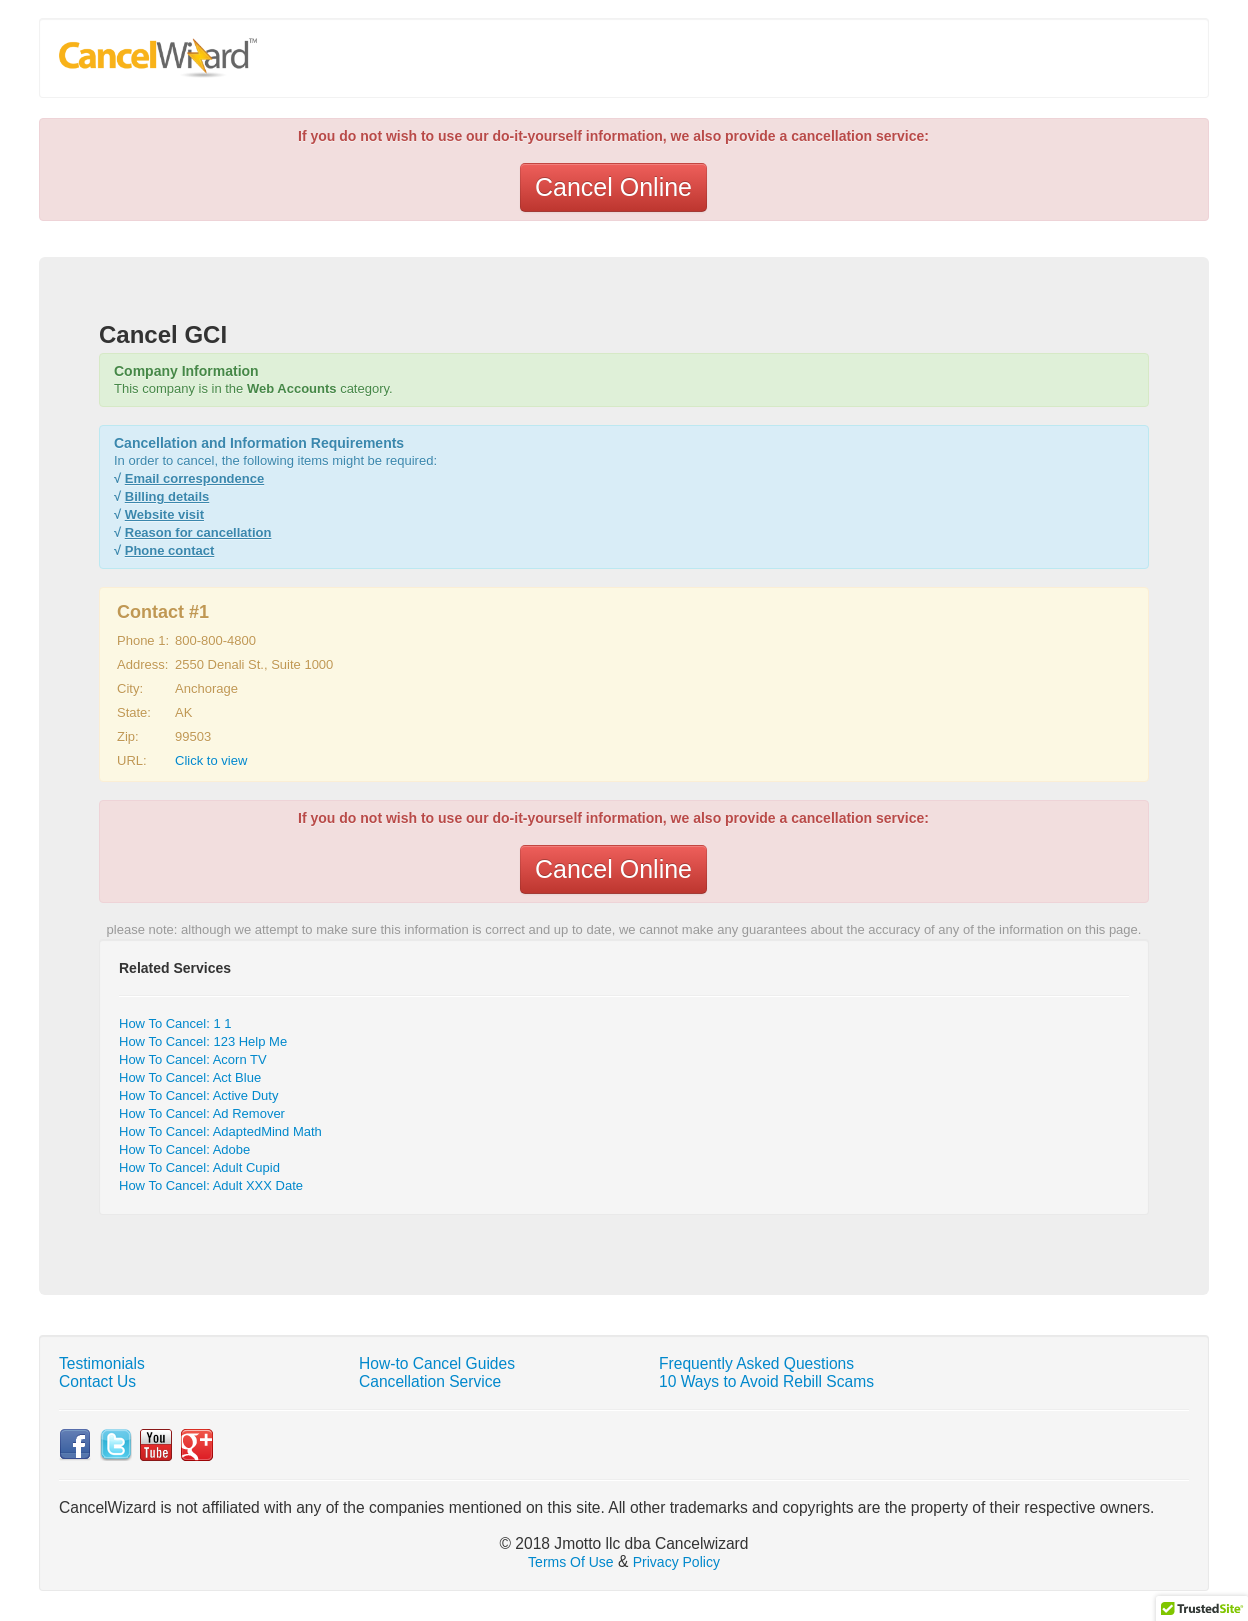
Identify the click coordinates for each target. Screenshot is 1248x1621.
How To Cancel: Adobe (184, 1149)
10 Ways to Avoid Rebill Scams (766, 1381)
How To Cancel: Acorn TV (193, 1059)
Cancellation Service (430, 1381)
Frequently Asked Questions (756, 1363)
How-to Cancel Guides (437, 1363)
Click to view (211, 760)
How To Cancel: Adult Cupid (199, 1167)
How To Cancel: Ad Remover (202, 1113)
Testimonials (102, 1363)
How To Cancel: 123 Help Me (203, 1041)
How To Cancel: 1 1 (175, 1023)
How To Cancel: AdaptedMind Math (220, 1131)
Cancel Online (613, 187)
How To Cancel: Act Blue (190, 1077)
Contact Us (97, 1381)
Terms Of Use (571, 1562)
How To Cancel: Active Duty (198, 1095)
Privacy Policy (676, 1562)
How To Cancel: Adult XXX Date (211, 1185)
